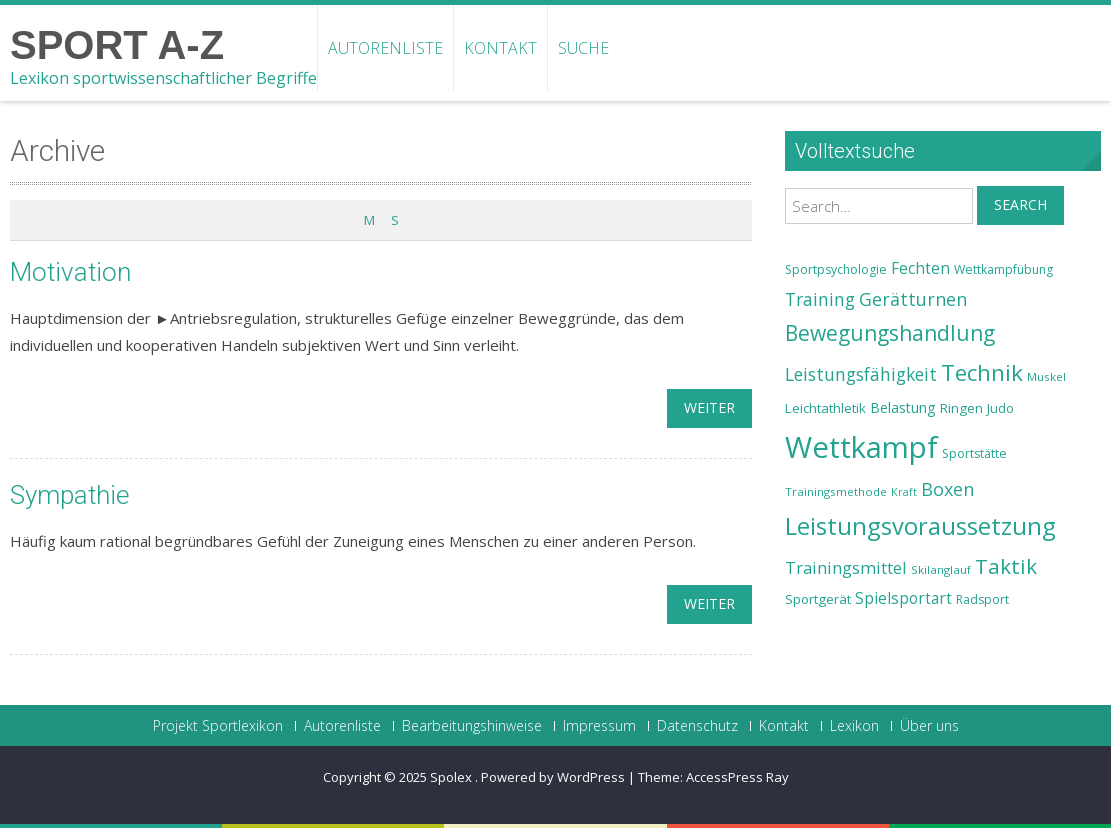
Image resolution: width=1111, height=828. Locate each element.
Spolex (452, 777)
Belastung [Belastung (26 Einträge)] (903, 407)
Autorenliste (385, 48)
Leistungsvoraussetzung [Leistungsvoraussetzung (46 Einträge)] (920, 526)
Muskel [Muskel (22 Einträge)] (1046, 376)
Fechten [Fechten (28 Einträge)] (920, 268)
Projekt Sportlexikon (218, 726)
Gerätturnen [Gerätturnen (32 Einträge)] (913, 299)
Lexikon (854, 726)
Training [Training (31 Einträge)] (820, 299)
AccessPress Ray (737, 777)
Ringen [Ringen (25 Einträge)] (961, 408)
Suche (583, 48)
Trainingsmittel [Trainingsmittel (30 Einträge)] (846, 567)
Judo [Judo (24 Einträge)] (1000, 408)
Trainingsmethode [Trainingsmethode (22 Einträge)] (836, 491)
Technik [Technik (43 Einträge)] (982, 372)
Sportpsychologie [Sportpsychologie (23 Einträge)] (836, 269)
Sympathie (70, 495)
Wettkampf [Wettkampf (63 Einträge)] (861, 447)
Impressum (599, 726)
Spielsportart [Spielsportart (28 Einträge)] (903, 598)
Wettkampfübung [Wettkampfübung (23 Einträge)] (1003, 269)
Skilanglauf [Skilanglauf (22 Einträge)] (941, 569)
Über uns (929, 726)
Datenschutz (697, 726)
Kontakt (500, 48)
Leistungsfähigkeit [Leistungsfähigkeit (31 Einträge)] (861, 374)
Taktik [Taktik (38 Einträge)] (1006, 566)
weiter (709, 407)
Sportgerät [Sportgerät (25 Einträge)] (818, 599)
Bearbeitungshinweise (472, 726)
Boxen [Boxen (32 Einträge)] (947, 489)
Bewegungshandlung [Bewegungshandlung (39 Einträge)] (890, 333)
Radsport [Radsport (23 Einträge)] (982, 599)
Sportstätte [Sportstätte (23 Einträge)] (974, 453)
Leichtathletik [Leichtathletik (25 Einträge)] (825, 408)
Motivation (70, 272)
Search (1020, 204)
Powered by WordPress (553, 777)
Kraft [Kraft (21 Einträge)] (904, 492)
